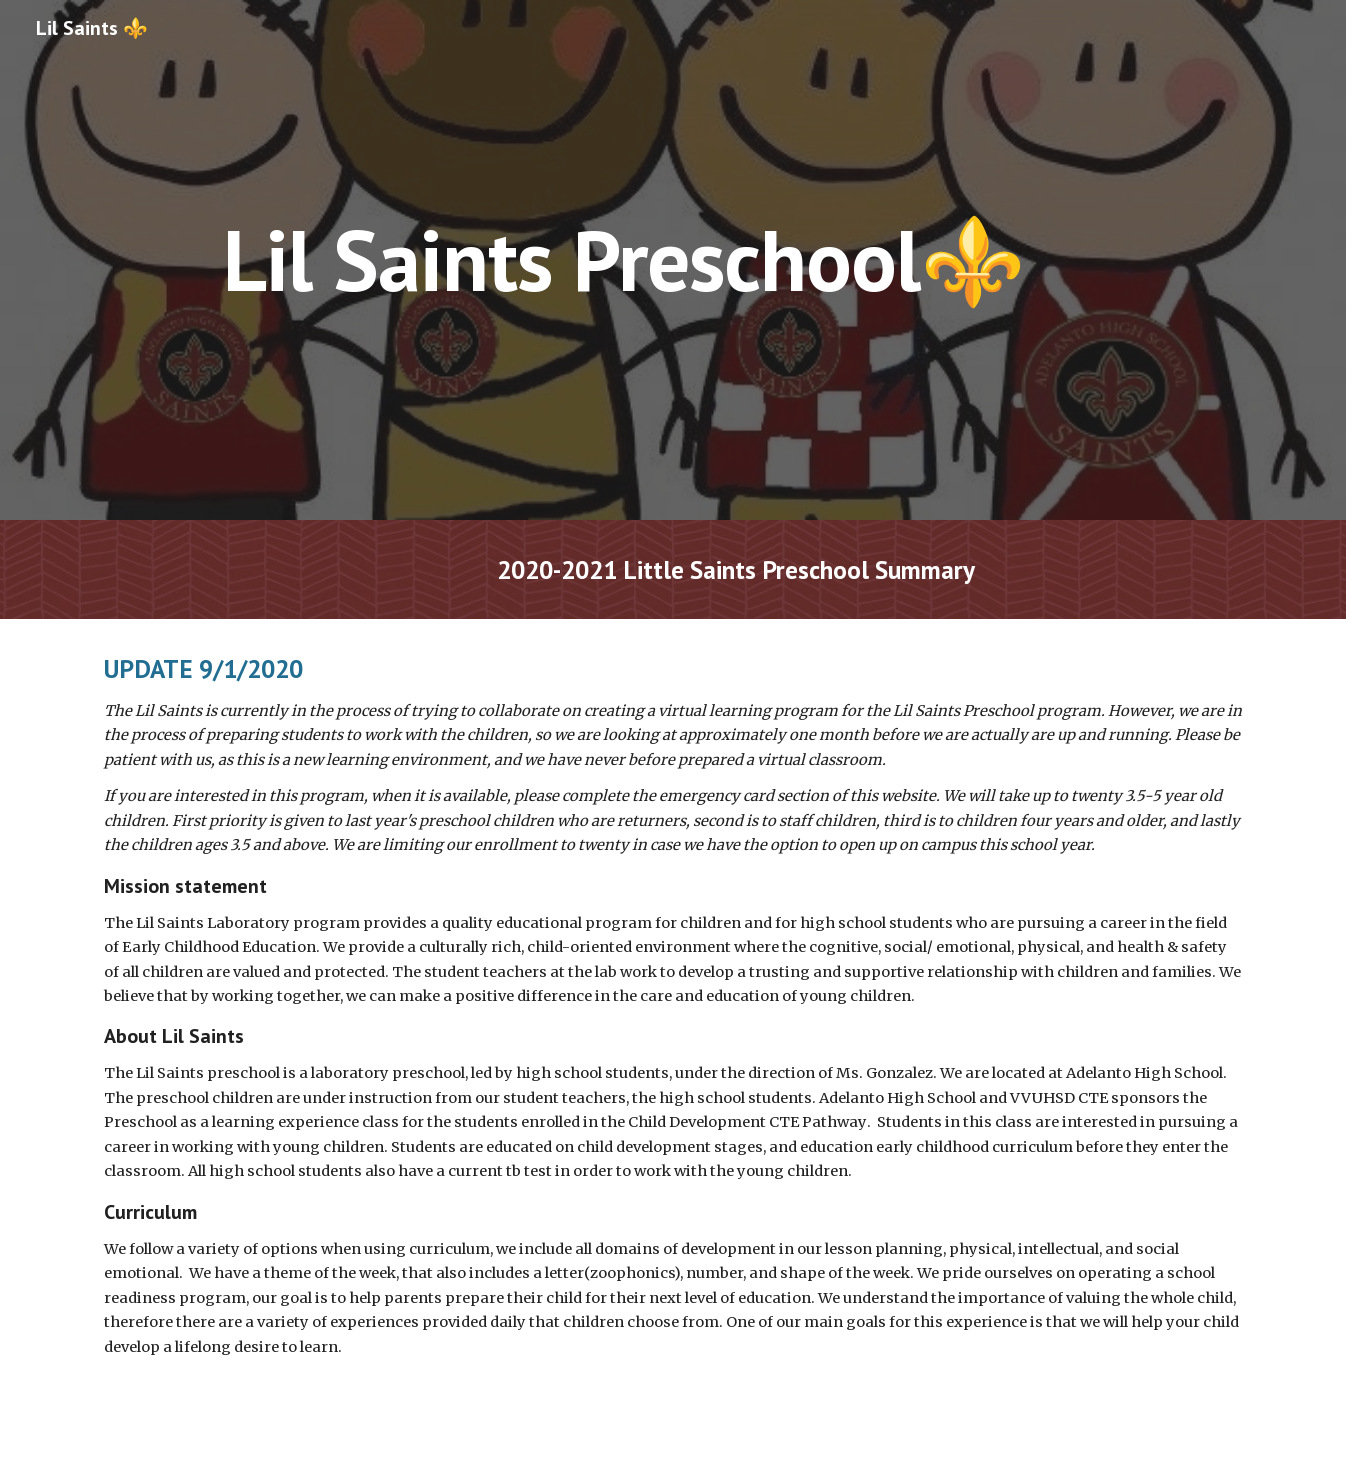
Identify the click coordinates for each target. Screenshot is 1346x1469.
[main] (623, 259)
